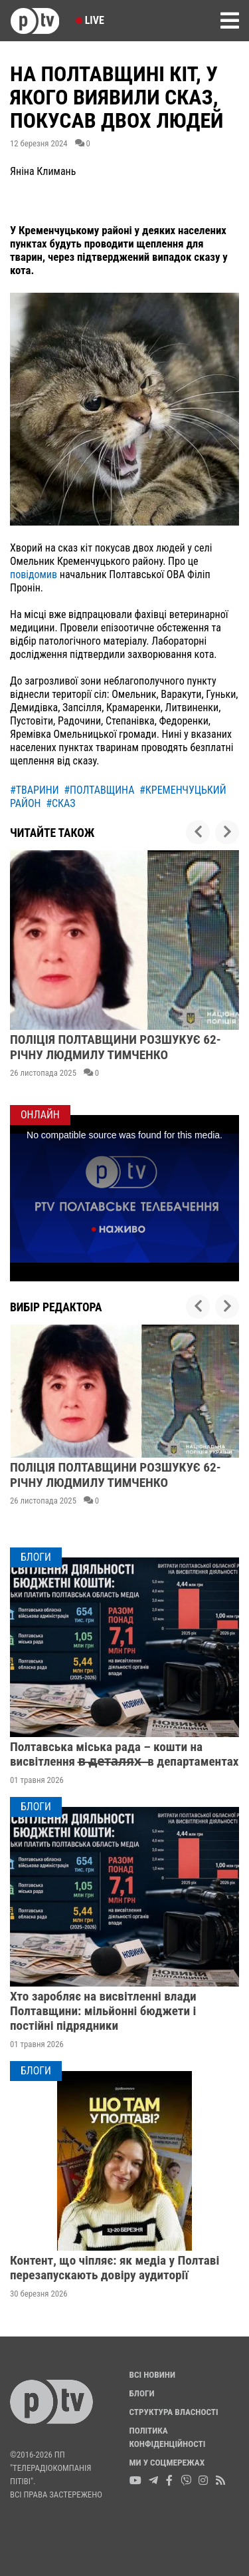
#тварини (34, 790)
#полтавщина (99, 790)
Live (90, 20)
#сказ (60, 803)
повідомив (33, 574)
